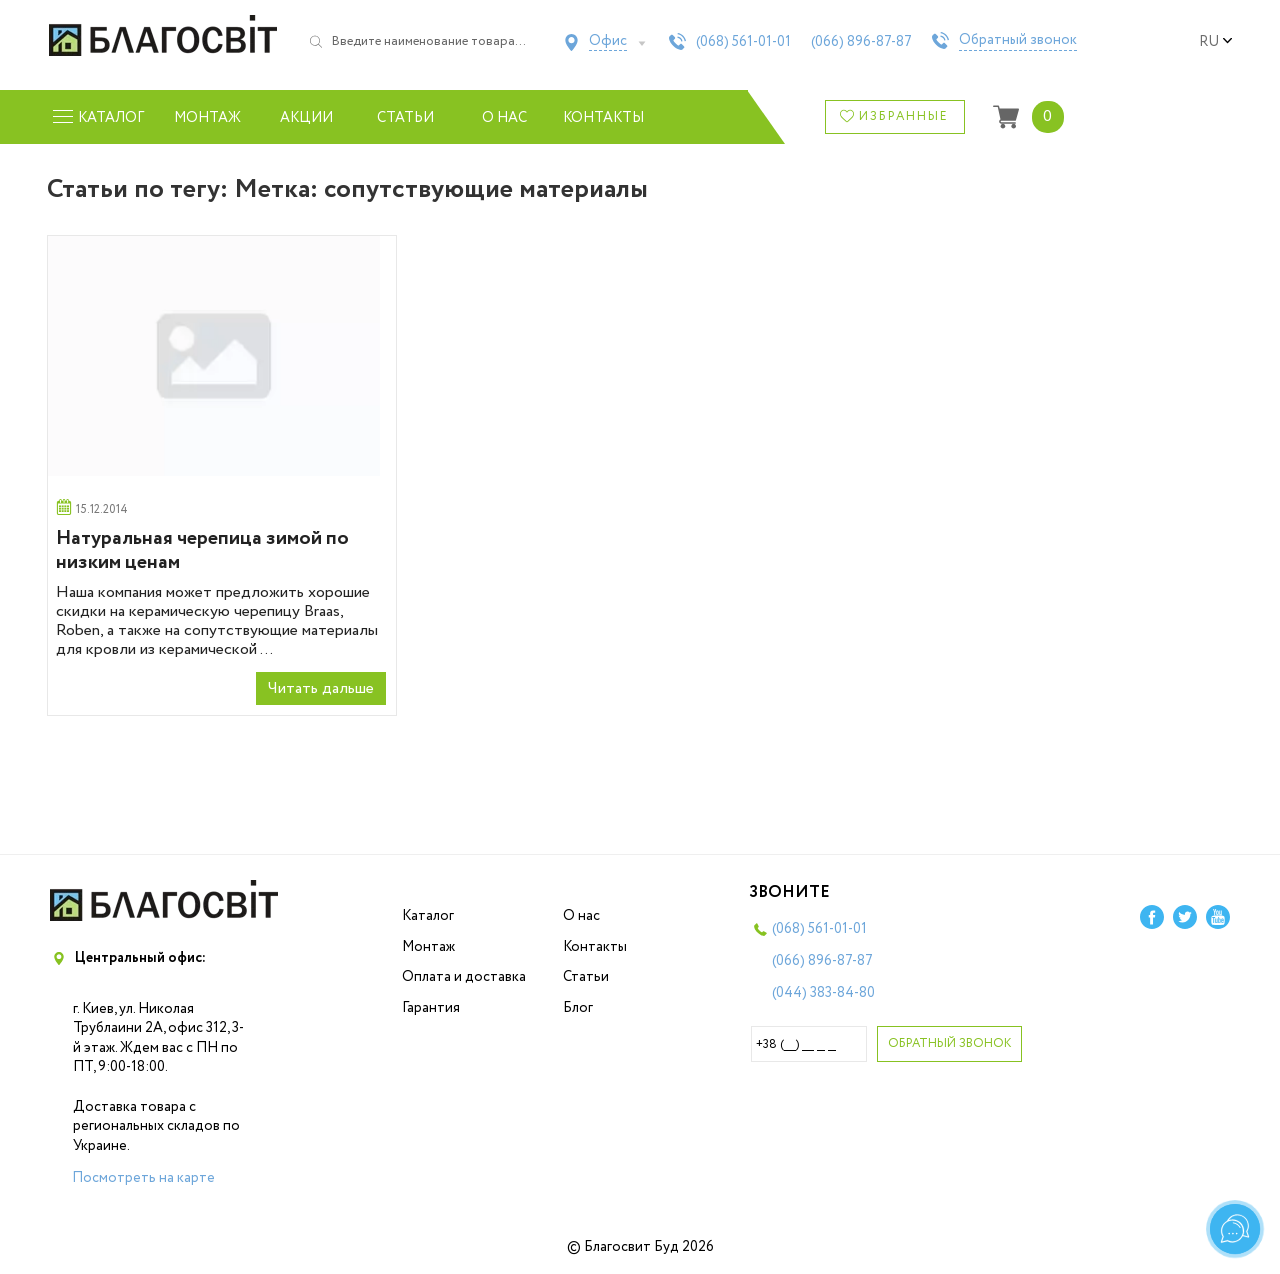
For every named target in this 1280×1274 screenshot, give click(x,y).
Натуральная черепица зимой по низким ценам (202, 550)
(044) (823, 993)
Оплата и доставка (464, 977)
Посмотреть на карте (143, 1178)
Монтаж (207, 118)
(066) (861, 42)
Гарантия (431, 1008)
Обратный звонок (1018, 41)
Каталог (428, 916)
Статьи (405, 118)
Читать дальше (321, 688)
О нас (504, 118)
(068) (743, 42)
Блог (578, 1008)
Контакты (603, 118)
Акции (306, 118)
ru (1216, 42)
